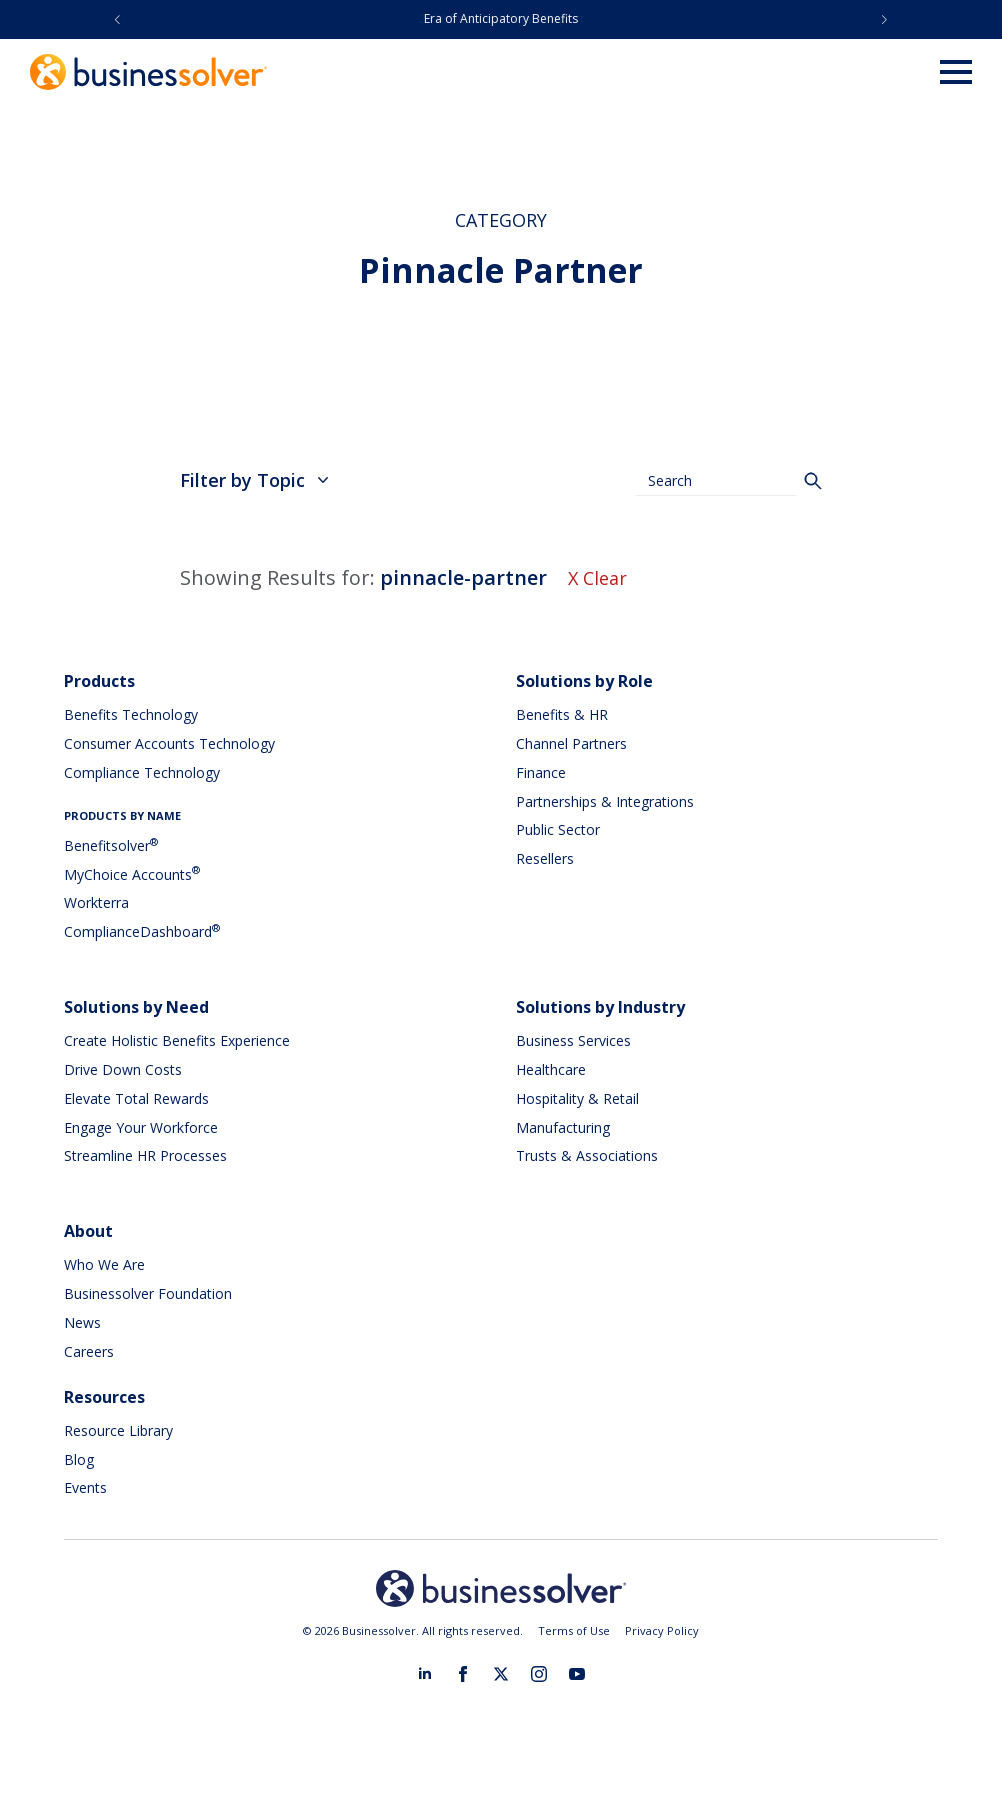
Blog (79, 1459)
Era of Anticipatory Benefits (501, 18)
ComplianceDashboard (142, 931)
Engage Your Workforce (141, 1127)
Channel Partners (571, 743)
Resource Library (118, 1430)
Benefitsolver (111, 845)
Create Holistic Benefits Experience (177, 1040)
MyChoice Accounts (132, 874)
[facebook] (463, 1674)
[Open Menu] (956, 72)
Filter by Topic (254, 480)
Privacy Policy (662, 1630)
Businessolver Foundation (148, 1293)
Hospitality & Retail (577, 1098)
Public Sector (558, 829)
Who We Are (104, 1264)
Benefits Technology (131, 714)
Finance (541, 772)
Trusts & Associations (587, 1155)
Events (85, 1487)
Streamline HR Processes (145, 1155)
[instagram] (539, 1674)
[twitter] (501, 1674)
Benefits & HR (562, 714)
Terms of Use (574, 1630)
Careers (89, 1351)
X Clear (597, 578)
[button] (117, 19)
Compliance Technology (142, 772)
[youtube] (577, 1674)
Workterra (96, 902)
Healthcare (551, 1069)
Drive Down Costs (123, 1069)
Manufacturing (563, 1127)
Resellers (545, 858)
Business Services (573, 1040)
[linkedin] (425, 1674)
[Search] (813, 481)
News (82, 1322)
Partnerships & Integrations (605, 801)
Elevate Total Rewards (136, 1098)
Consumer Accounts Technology (169, 743)
